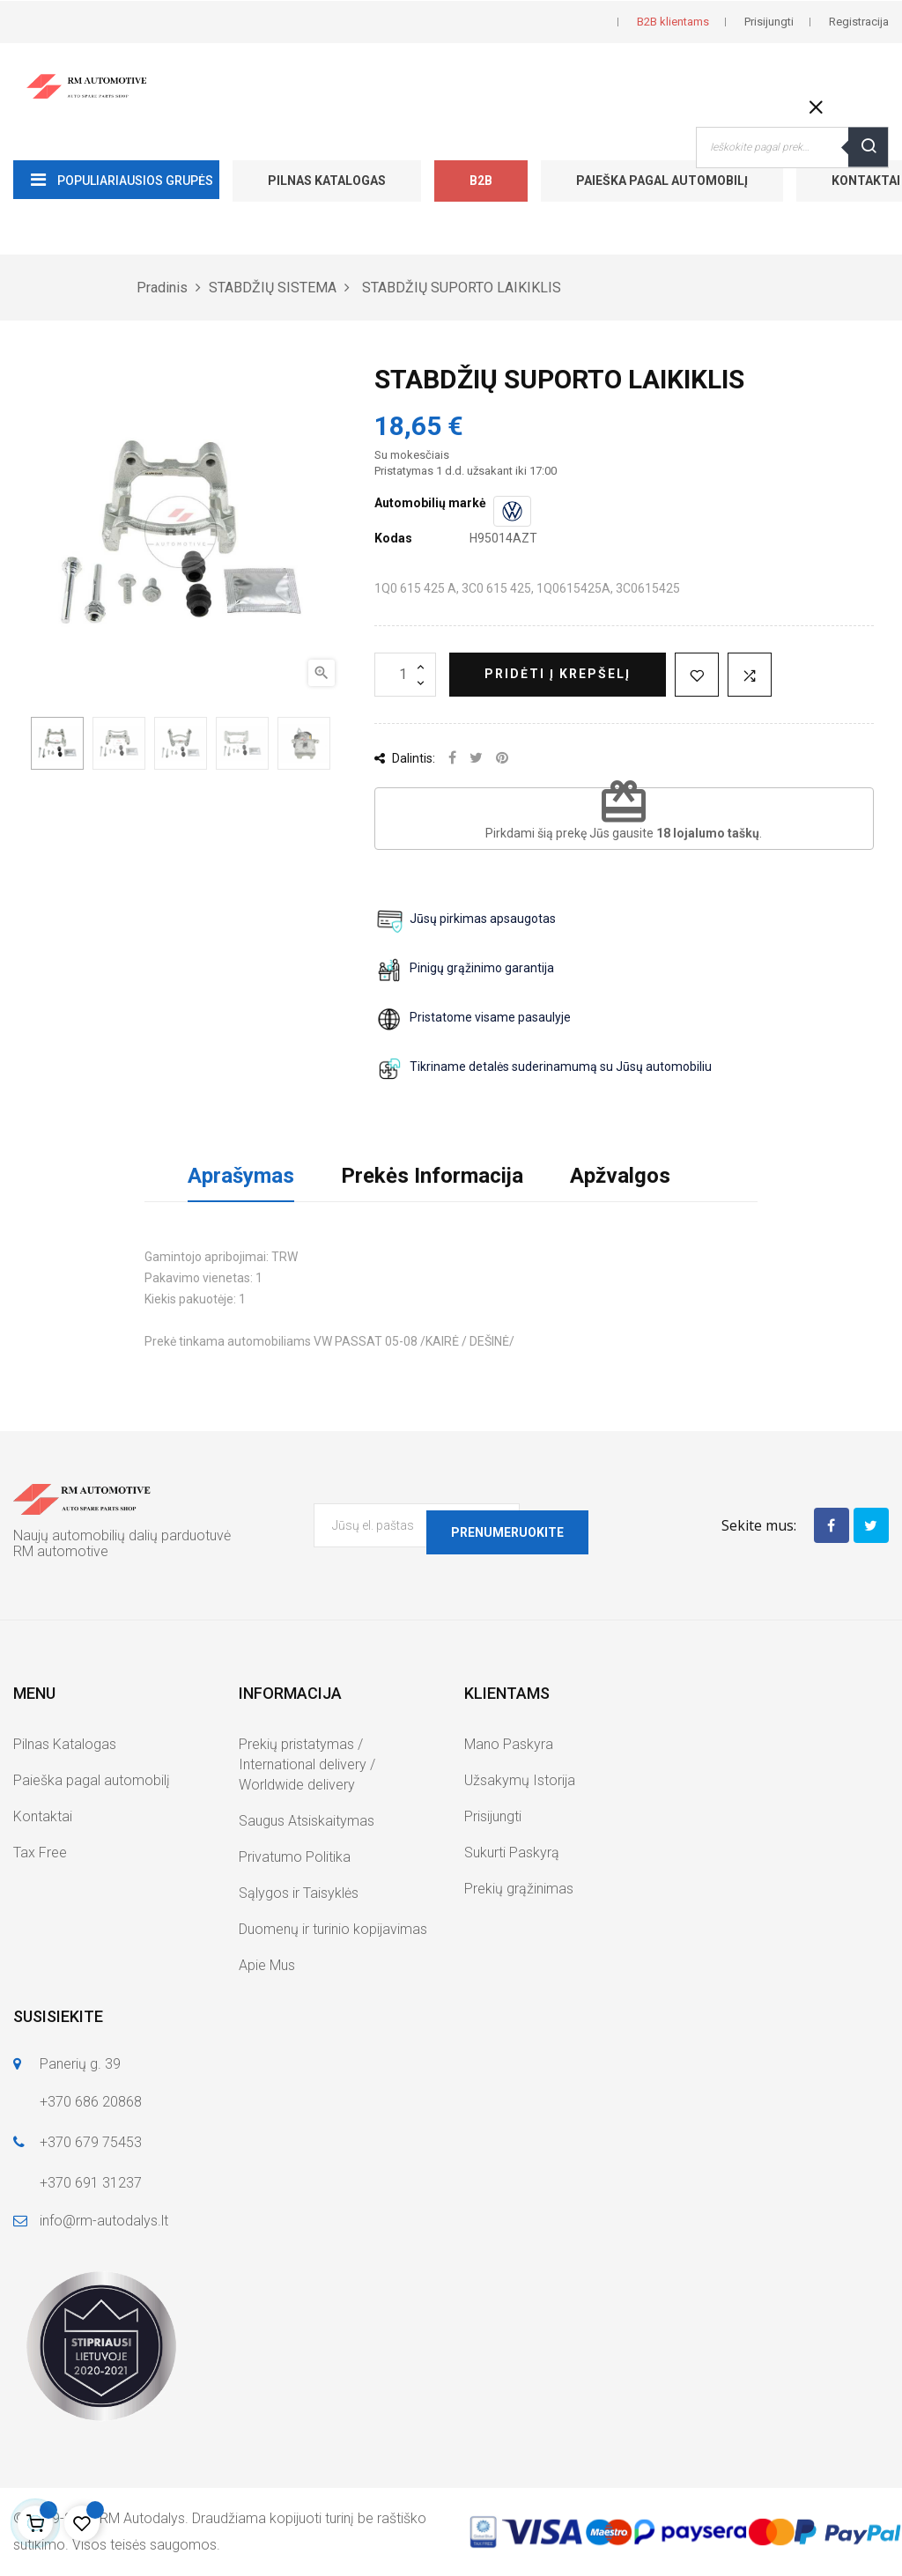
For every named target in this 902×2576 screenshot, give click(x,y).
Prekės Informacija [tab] (432, 1175)
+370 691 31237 (91, 2182)
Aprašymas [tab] (241, 1175)
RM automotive (60, 1551)
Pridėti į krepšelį (557, 674)
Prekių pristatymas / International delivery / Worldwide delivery (307, 1764)
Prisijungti (492, 1816)
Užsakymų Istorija (519, 1780)
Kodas (393, 538)
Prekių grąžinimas (518, 1888)
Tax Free (40, 1852)
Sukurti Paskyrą (511, 1852)
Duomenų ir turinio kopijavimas (333, 1929)
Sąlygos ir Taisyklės (299, 1893)
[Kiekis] (405, 675)
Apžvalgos (620, 1175)
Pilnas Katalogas (327, 180)
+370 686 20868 (91, 2101)
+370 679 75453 (91, 2142)
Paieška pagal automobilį (662, 180)
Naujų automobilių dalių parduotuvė (122, 1535)
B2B (480, 180)
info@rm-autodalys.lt (104, 2220)
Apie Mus (267, 1965)
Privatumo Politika (295, 1857)
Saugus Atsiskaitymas (306, 1820)
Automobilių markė (430, 503)
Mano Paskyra (508, 1744)
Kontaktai (42, 1816)
